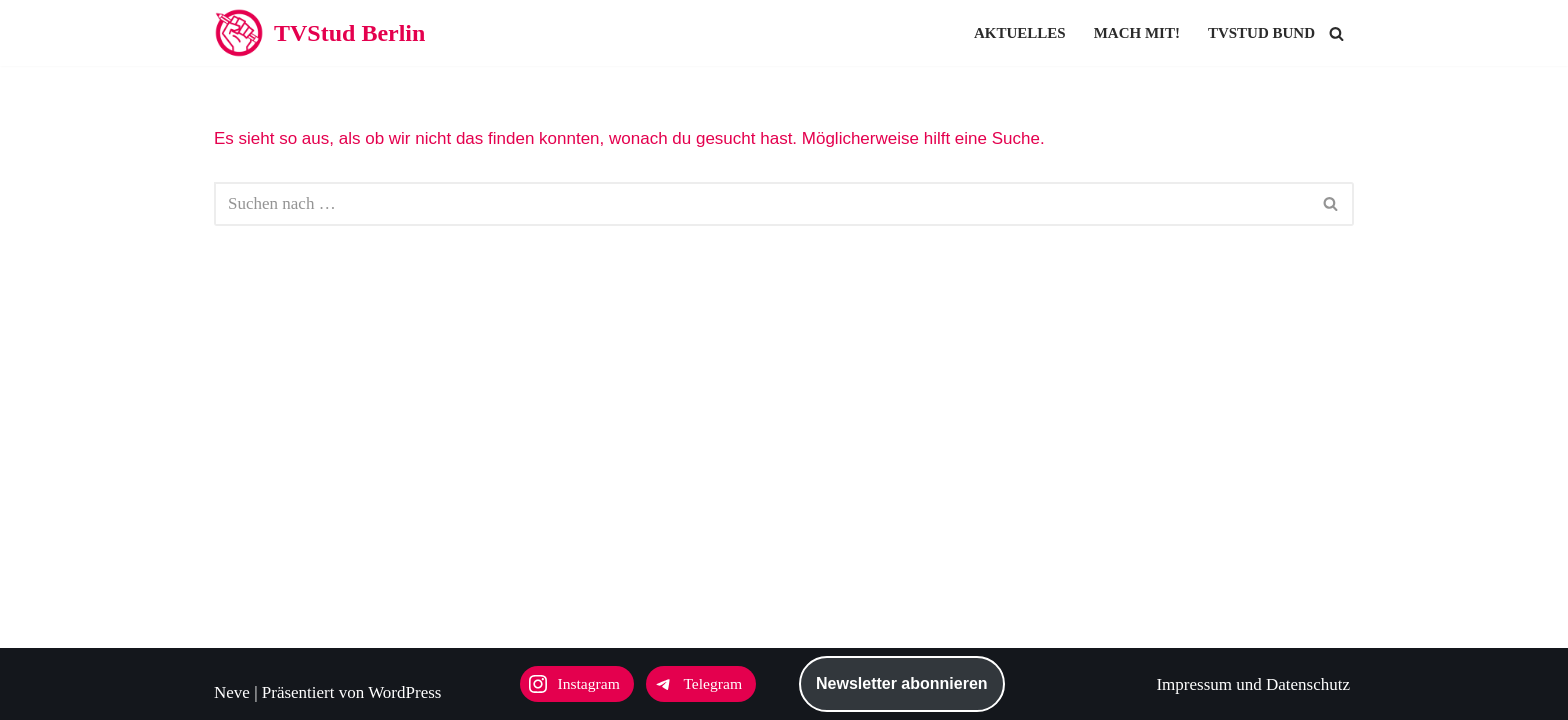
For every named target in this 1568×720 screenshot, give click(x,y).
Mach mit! (1137, 33)
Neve (232, 692)
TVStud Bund (1261, 33)
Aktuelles (1020, 33)
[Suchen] (1336, 33)
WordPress (404, 692)
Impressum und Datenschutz (1253, 684)
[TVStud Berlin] (319, 33)
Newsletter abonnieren (902, 683)
